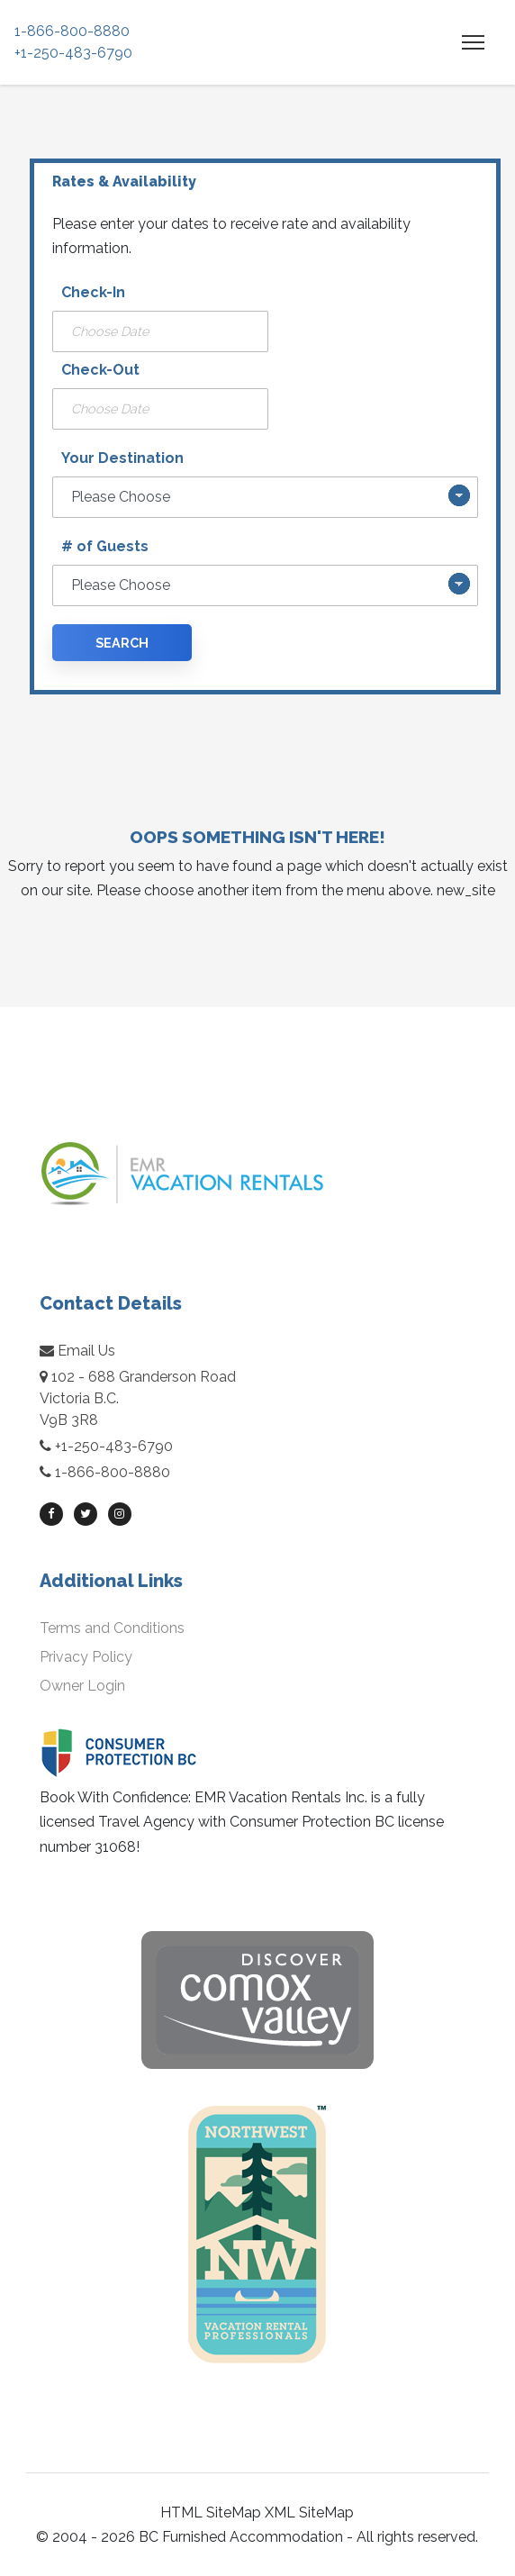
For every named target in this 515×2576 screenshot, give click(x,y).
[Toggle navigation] (473, 42)
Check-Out (100, 369)
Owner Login (82, 1685)
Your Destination (122, 458)
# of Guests (105, 546)
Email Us (77, 1350)
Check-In (93, 292)
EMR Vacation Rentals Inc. (280, 1797)
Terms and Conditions (112, 1628)
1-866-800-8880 (72, 31)
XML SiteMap (309, 2512)
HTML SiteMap (210, 2512)
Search (122, 642)
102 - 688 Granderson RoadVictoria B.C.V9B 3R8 (138, 1398)
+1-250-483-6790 (73, 52)
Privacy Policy (86, 1656)
